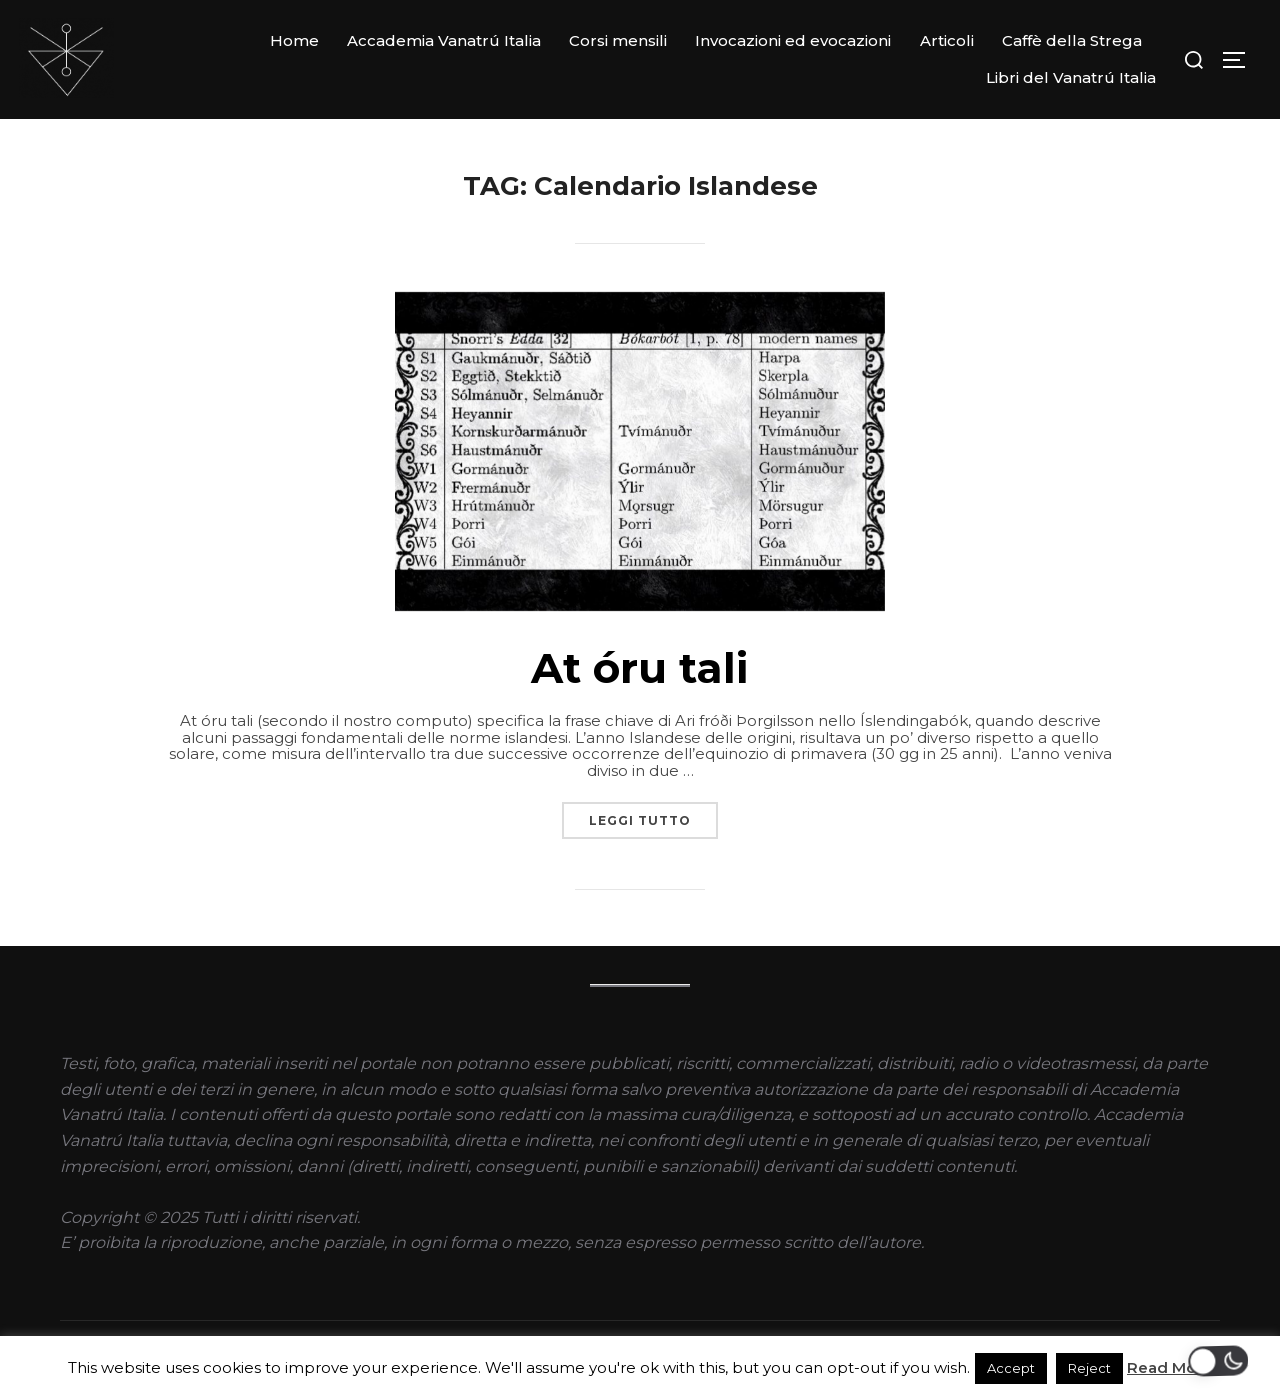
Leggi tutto (653, 815)
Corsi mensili (618, 40)
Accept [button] (1011, 1368)
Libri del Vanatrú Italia (1071, 77)
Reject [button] (1089, 1368)
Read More (1169, 1367)
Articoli (947, 40)
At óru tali (639, 668)
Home (294, 40)
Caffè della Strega (1072, 40)
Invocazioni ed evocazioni (793, 40)
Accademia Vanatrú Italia (444, 40)
